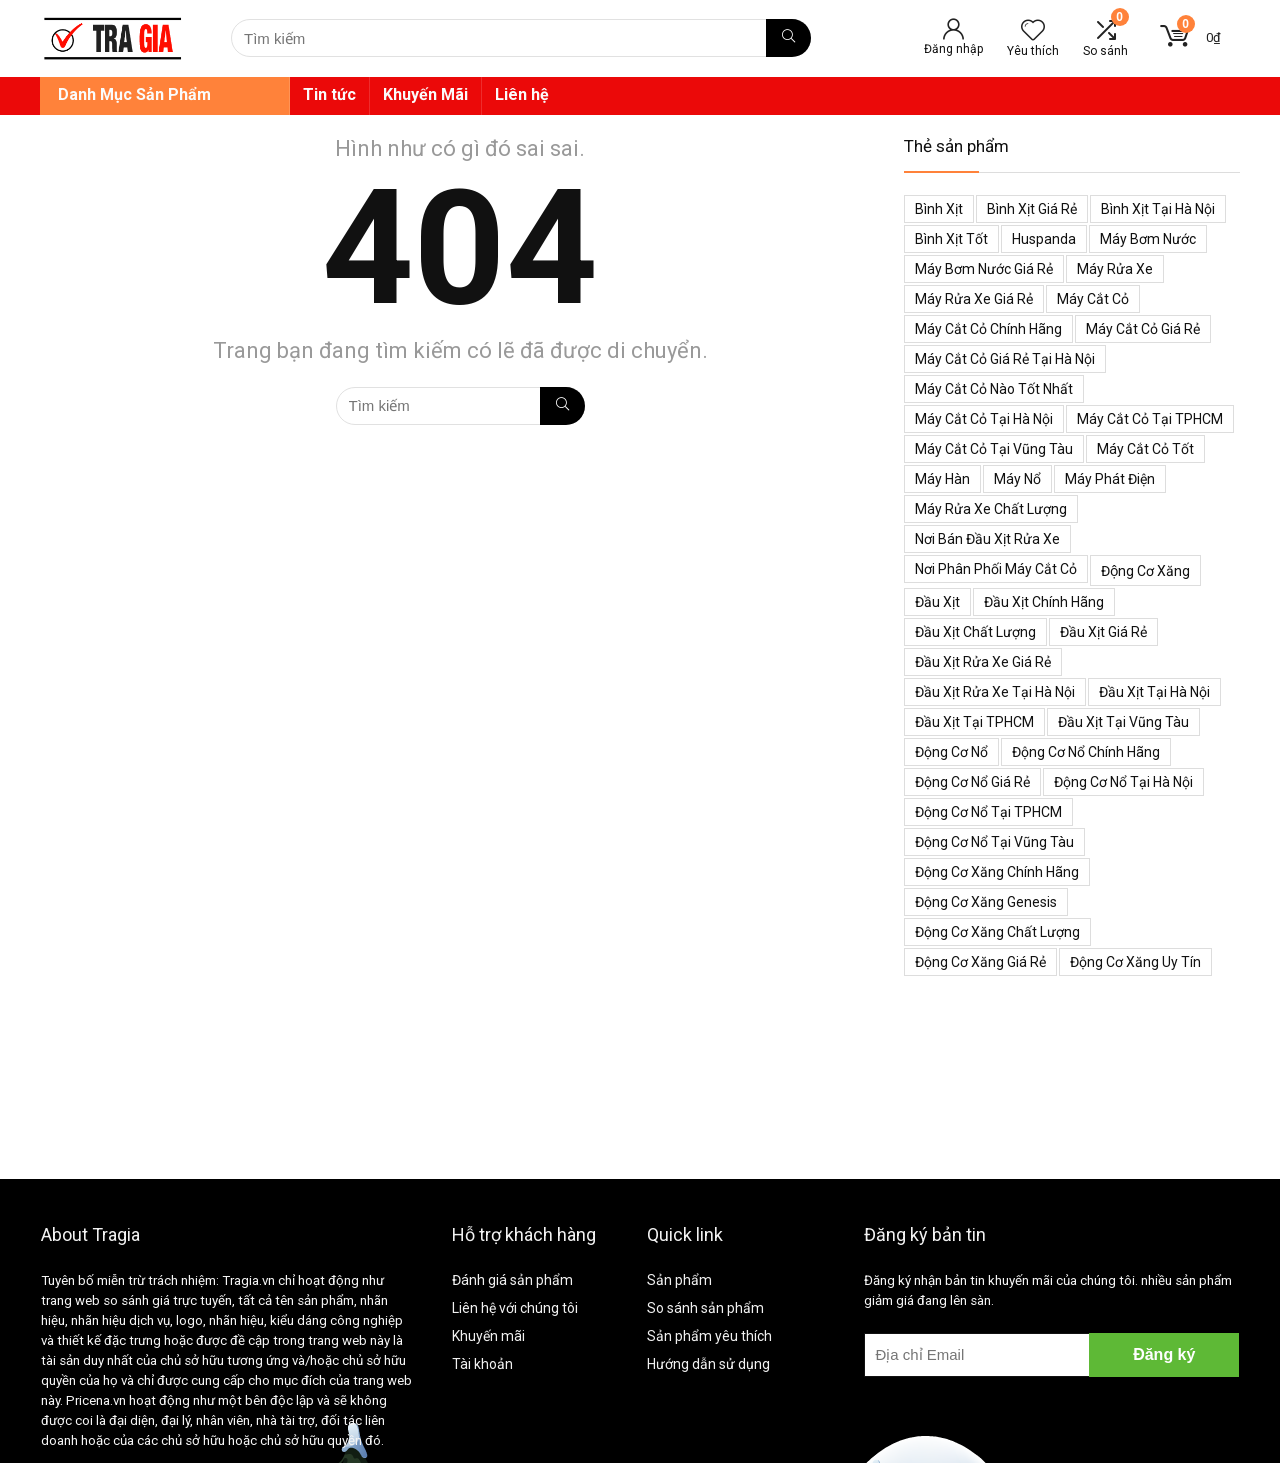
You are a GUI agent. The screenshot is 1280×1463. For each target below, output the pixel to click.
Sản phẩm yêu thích (709, 1336)
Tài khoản (482, 1364)
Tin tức (329, 94)
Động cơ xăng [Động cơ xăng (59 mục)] (1145, 571)
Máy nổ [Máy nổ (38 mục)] (1017, 479)
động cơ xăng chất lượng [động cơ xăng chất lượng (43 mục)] (997, 932)
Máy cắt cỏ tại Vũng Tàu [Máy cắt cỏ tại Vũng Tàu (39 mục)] (994, 449)
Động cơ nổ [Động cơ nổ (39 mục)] (951, 752)
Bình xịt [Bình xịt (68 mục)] (939, 209)
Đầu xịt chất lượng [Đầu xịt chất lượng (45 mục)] (975, 632)
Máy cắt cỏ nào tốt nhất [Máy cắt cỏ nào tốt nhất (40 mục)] (994, 389)
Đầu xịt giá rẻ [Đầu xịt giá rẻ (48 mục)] (1103, 632)
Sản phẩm (679, 1280)
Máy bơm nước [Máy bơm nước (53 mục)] (1148, 239)
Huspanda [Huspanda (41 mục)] (1044, 239)
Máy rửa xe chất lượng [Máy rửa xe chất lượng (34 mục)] (991, 509)
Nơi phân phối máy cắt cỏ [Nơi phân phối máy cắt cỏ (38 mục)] (996, 569)
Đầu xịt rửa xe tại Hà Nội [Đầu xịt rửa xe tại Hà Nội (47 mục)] (995, 692)
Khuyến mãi (488, 1336)
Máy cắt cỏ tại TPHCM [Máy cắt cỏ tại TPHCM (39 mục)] (1150, 419)
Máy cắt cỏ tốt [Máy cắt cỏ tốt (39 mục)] (1145, 449)
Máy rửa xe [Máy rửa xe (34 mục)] (1115, 269)
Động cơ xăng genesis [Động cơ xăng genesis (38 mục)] (986, 902)
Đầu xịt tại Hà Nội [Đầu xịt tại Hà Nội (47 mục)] (1154, 692)
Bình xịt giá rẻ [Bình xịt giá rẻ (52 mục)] (1032, 209)
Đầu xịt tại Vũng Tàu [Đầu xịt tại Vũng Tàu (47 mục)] (1123, 722)
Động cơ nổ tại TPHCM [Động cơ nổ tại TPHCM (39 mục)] (988, 812)
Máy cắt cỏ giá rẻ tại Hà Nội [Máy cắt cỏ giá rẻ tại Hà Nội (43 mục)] (1005, 359)
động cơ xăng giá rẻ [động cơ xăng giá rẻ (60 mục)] (980, 962)
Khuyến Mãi (425, 94)
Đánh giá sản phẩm (512, 1280)
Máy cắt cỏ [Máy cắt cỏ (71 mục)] (1093, 299)
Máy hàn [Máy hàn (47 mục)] (942, 479)
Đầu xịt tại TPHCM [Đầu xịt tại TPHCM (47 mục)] (974, 722)
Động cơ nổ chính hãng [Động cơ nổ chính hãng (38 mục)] (1086, 752)
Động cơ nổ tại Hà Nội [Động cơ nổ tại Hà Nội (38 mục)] (1123, 782)
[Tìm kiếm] (788, 38)
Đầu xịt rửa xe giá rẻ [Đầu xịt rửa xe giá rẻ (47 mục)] (983, 662)
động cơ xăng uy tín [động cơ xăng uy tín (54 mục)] (1135, 962)
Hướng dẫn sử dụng (708, 1364)
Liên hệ (522, 94)
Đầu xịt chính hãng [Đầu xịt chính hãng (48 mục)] (1044, 602)
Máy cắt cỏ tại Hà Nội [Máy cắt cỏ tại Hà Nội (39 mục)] (984, 419)
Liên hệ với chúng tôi (515, 1308)
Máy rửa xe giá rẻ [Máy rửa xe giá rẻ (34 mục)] (974, 299)
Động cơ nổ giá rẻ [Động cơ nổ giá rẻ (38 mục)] (972, 782)
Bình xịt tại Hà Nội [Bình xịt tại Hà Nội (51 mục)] (1158, 209)
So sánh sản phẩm (705, 1308)
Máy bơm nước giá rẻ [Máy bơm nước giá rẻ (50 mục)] (984, 269)
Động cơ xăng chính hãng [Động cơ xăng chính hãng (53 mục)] (997, 872)
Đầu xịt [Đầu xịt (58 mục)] (937, 602)
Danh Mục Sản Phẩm (134, 94)
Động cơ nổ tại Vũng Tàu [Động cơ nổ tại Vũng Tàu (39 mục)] (994, 842)
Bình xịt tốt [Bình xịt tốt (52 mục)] (951, 239)
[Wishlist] (1033, 32)
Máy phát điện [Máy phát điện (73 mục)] (1110, 479)
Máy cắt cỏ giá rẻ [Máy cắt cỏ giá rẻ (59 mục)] (1143, 329)
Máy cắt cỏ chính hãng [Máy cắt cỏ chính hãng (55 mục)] (988, 329)
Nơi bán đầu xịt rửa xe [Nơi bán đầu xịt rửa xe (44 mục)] (987, 539)
